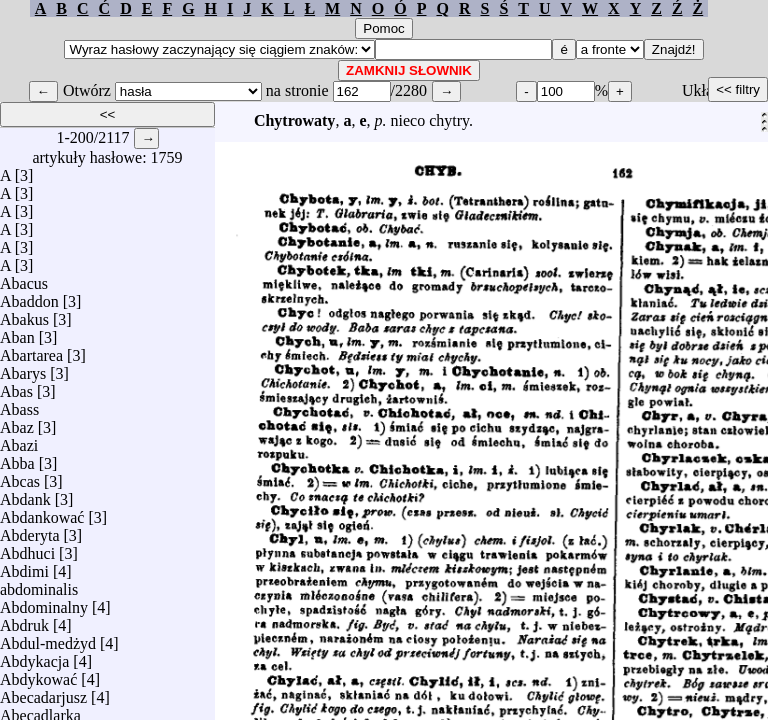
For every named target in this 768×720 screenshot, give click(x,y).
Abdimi (24, 566)
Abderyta (30, 530)
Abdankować (42, 512)
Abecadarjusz (43, 692)
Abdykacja (34, 656)
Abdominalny (44, 602)
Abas (16, 386)
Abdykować (38, 674)
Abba (17, 458)
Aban (17, 332)
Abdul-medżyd (48, 638)
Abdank (25, 494)
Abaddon (29, 296)
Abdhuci (27, 548)
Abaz (17, 422)
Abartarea (31, 350)
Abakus (24, 314)
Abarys (23, 368)
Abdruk (24, 620)
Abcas (20, 476)
